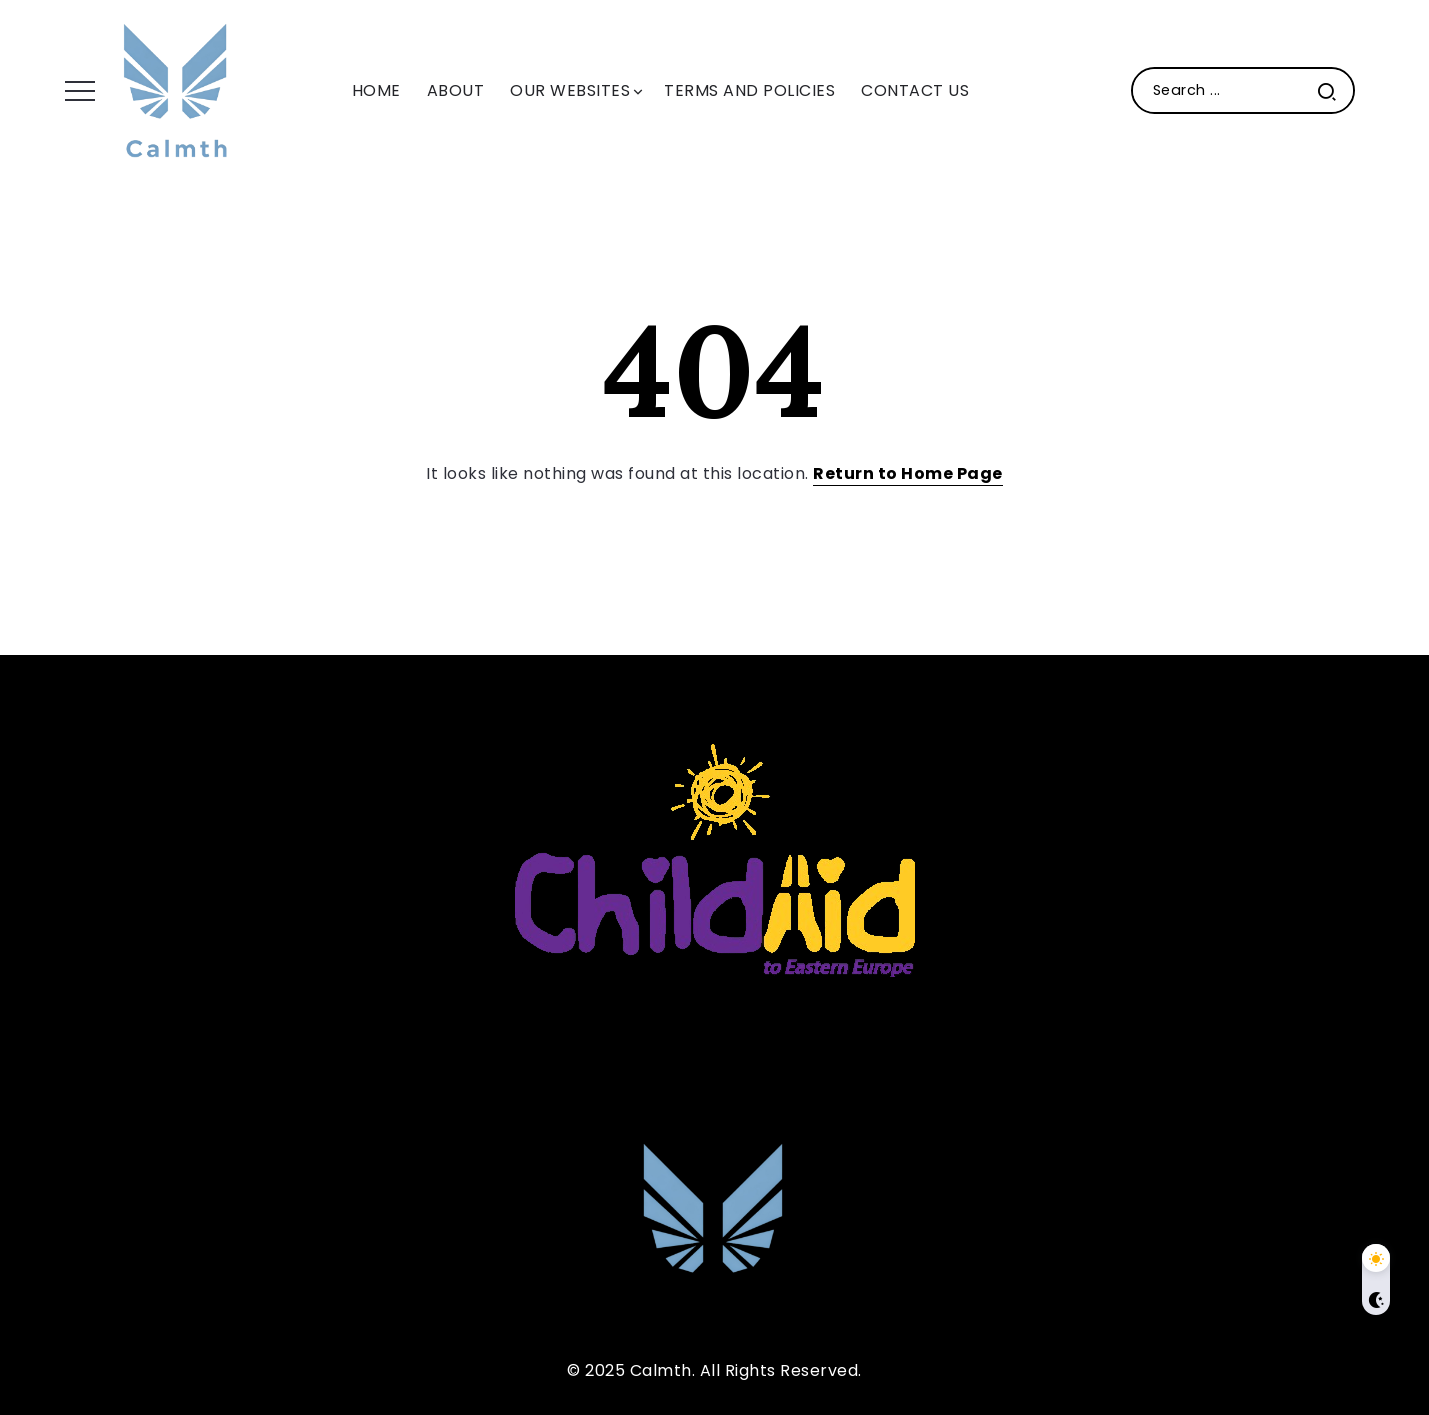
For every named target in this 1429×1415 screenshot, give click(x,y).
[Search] (1243, 90)
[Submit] (1327, 90)
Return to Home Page (908, 473)
